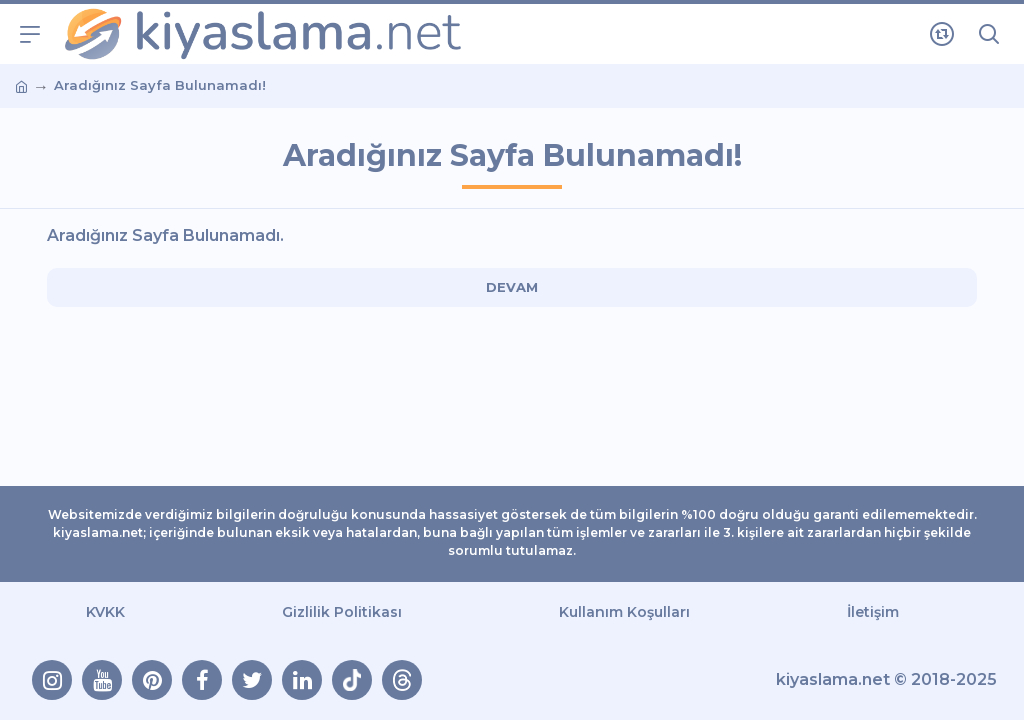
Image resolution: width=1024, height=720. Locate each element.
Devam (512, 287)
